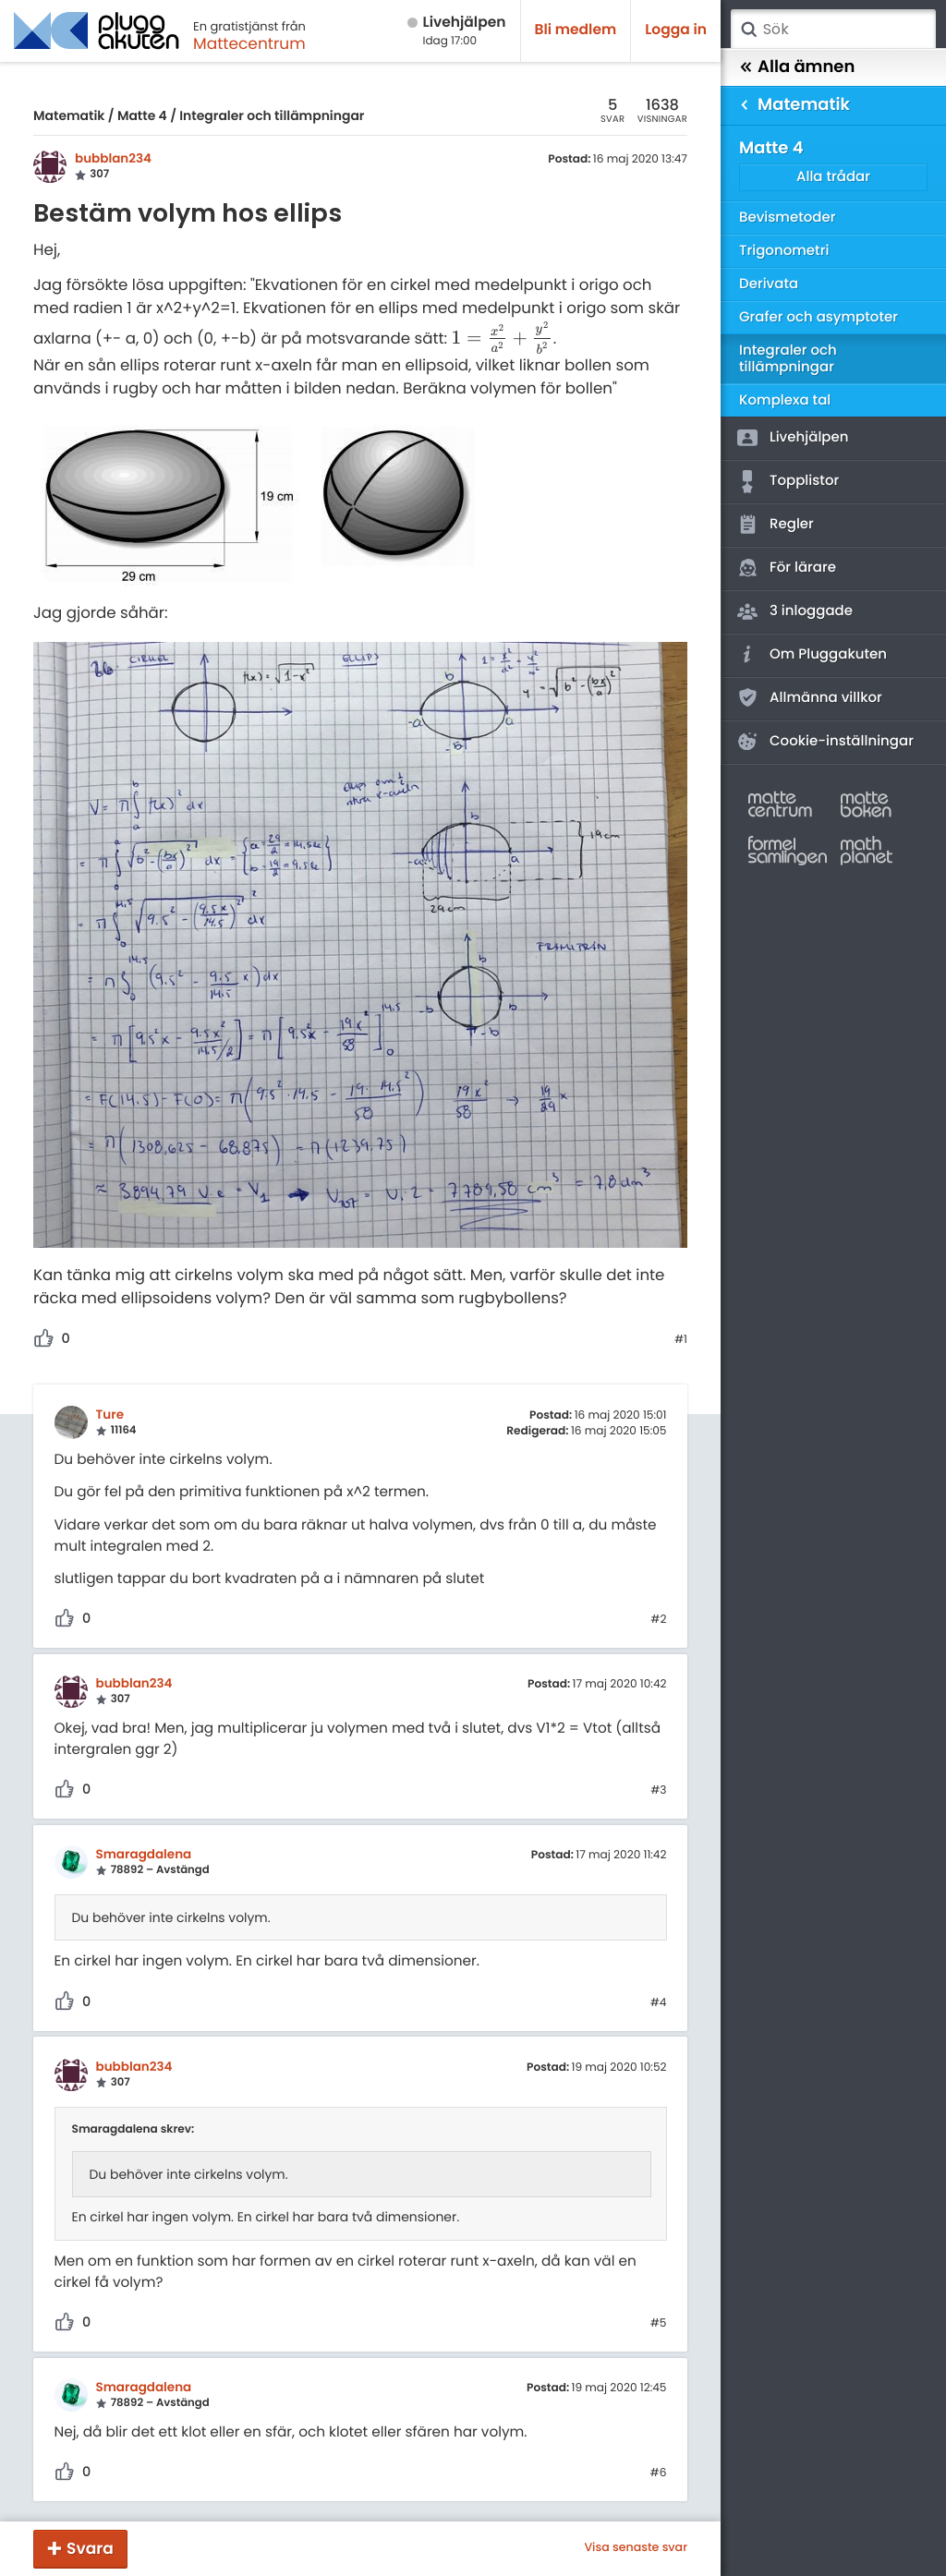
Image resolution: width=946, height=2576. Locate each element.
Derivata (768, 284)
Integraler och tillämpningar (271, 115)
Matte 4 (142, 115)
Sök (748, 29)
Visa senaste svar (635, 2548)
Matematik (68, 115)
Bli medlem (576, 30)
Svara (90, 2548)
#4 (658, 2003)
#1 (680, 1340)
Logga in (676, 30)
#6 (658, 2473)
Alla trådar (833, 177)
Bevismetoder (787, 217)
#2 (658, 1620)
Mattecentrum (249, 43)
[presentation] (502, 338)
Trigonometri (784, 250)
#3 (658, 1791)
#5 (658, 2323)
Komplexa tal (785, 400)
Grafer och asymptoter (818, 317)
